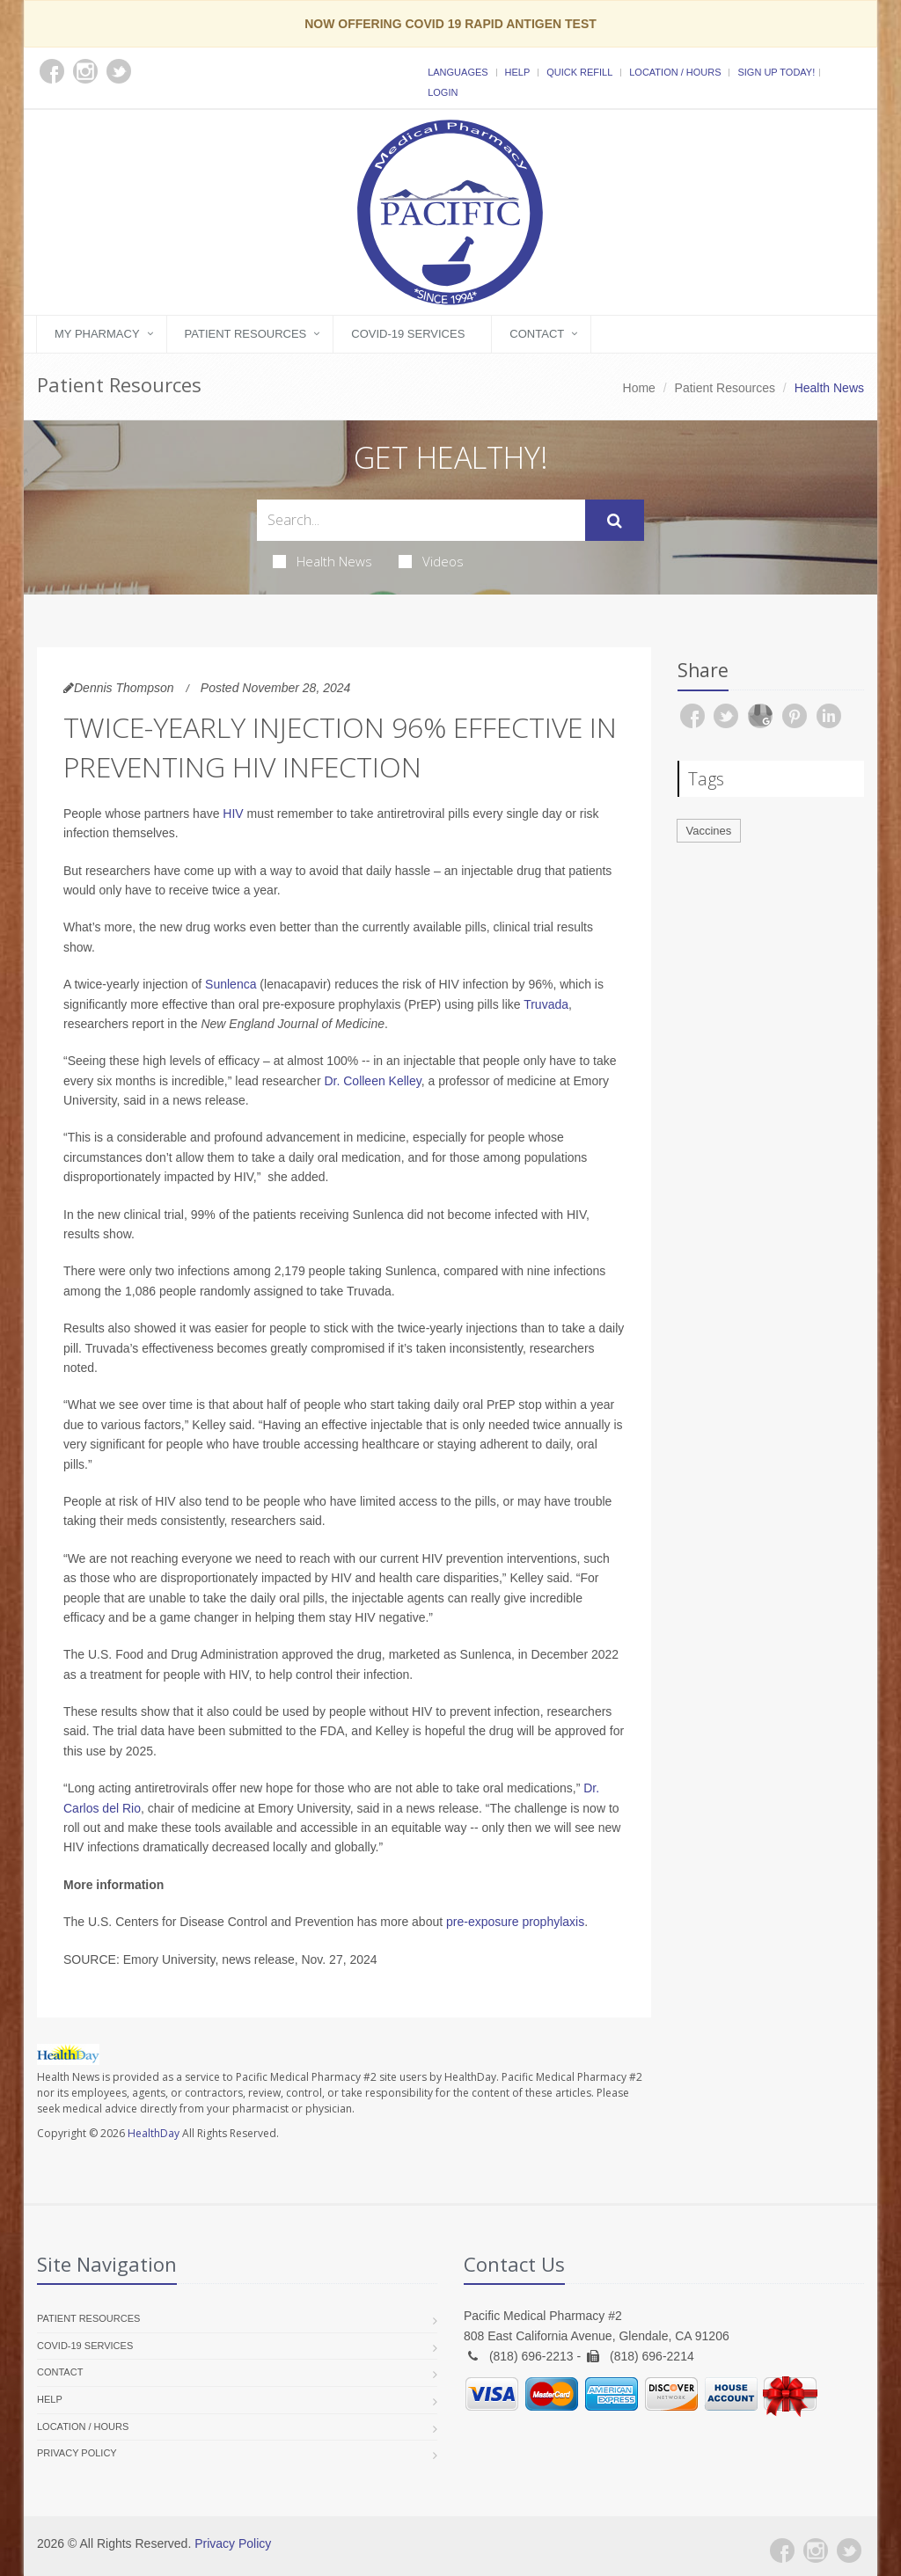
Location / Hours (675, 72)
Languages (457, 72)
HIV (233, 813)
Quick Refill (579, 72)
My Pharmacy (97, 333)
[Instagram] (815, 2550)
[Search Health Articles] (421, 520)
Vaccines (709, 830)
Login (443, 92)
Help (518, 72)
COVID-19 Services (408, 333)
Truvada (546, 1004)
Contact (536, 333)
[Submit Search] (614, 521)
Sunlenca (230, 984)
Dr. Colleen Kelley (372, 1081)
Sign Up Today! (776, 72)
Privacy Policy (77, 2453)
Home (639, 388)
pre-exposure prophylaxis (515, 1922)
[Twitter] (849, 2550)
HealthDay (153, 2133)
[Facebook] (782, 2550)
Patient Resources (246, 333)
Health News (322, 561)
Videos (431, 561)
